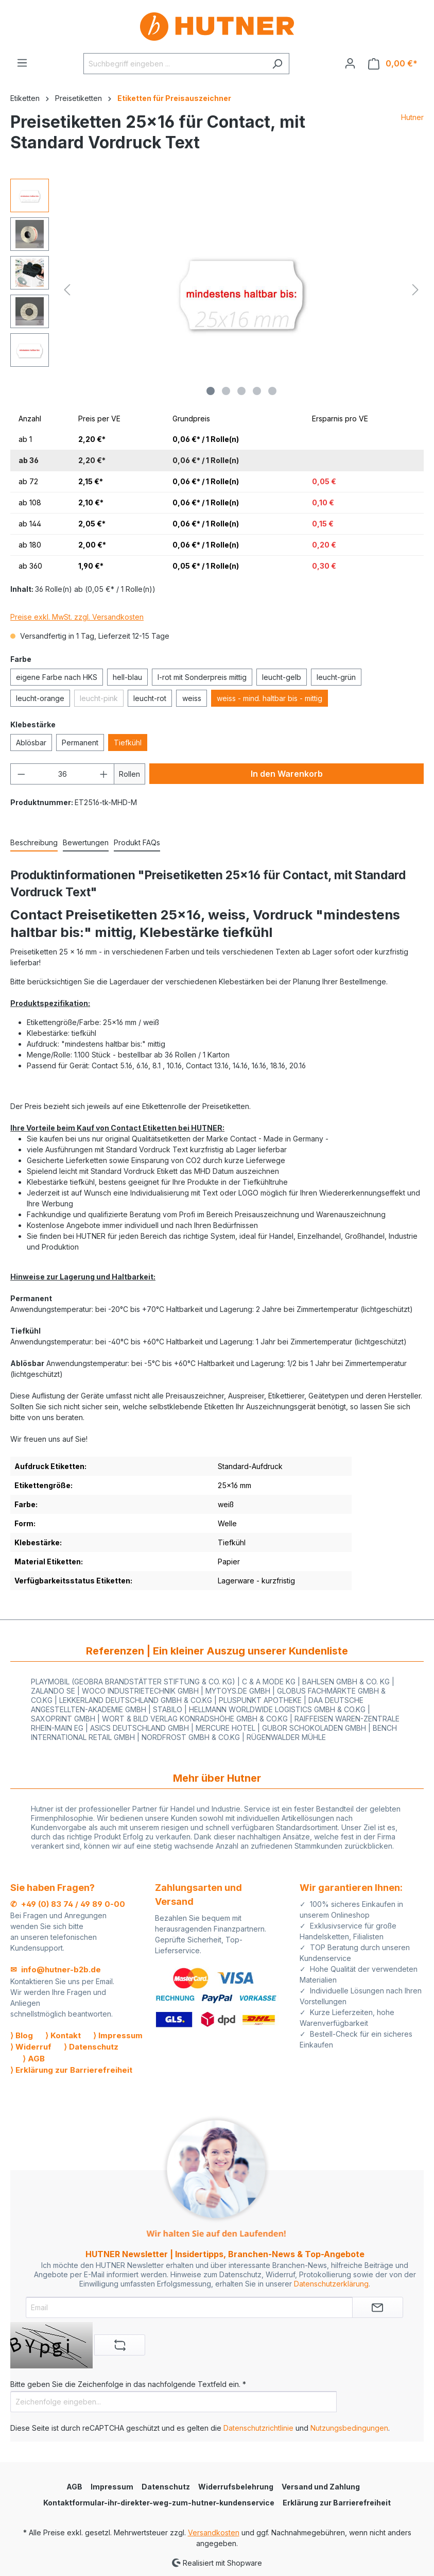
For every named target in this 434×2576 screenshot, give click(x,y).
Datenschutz (166, 2486)
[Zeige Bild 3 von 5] (241, 391)
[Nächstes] (415, 289)
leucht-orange (40, 698)
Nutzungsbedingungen (349, 2428)
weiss (191, 698)
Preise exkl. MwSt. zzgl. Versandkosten (77, 616)
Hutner (412, 117)
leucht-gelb (281, 677)
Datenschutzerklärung (331, 2283)
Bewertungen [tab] (86, 842)
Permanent (80, 742)
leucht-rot (149, 698)
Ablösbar (31, 742)
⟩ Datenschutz (91, 2047)
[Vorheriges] (67, 289)
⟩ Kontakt (63, 2035)
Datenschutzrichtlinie (258, 2428)
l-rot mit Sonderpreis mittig (202, 677)
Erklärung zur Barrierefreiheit (337, 2502)
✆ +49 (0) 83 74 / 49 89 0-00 (67, 1904)
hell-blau (127, 677)
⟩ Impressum (118, 2035)
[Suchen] (277, 63)
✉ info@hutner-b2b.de (55, 1969)
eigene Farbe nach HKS (56, 677)
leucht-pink (99, 698)
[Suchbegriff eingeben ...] (174, 63)
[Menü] (22, 63)
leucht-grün (336, 677)
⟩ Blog (21, 2035)
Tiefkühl (128, 742)
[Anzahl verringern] (21, 773)
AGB (74, 2486)
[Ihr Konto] (350, 63)
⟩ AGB (34, 2058)
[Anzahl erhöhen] (104, 773)
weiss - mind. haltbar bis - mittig (269, 698)
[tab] (34, 842)
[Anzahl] (62, 773)
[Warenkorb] (393, 64)
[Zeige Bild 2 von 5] (226, 391)
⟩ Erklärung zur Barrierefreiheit (71, 2070)
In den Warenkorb (287, 774)
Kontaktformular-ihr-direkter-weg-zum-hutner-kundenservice (158, 2502)
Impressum (112, 2486)
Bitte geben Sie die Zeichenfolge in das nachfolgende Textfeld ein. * (128, 2384)
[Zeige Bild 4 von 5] (257, 391)
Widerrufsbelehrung (235, 2486)
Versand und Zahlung (321, 2486)
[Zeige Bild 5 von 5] (272, 391)
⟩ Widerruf (30, 2047)
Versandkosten (213, 2532)
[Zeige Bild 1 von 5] (210, 391)
